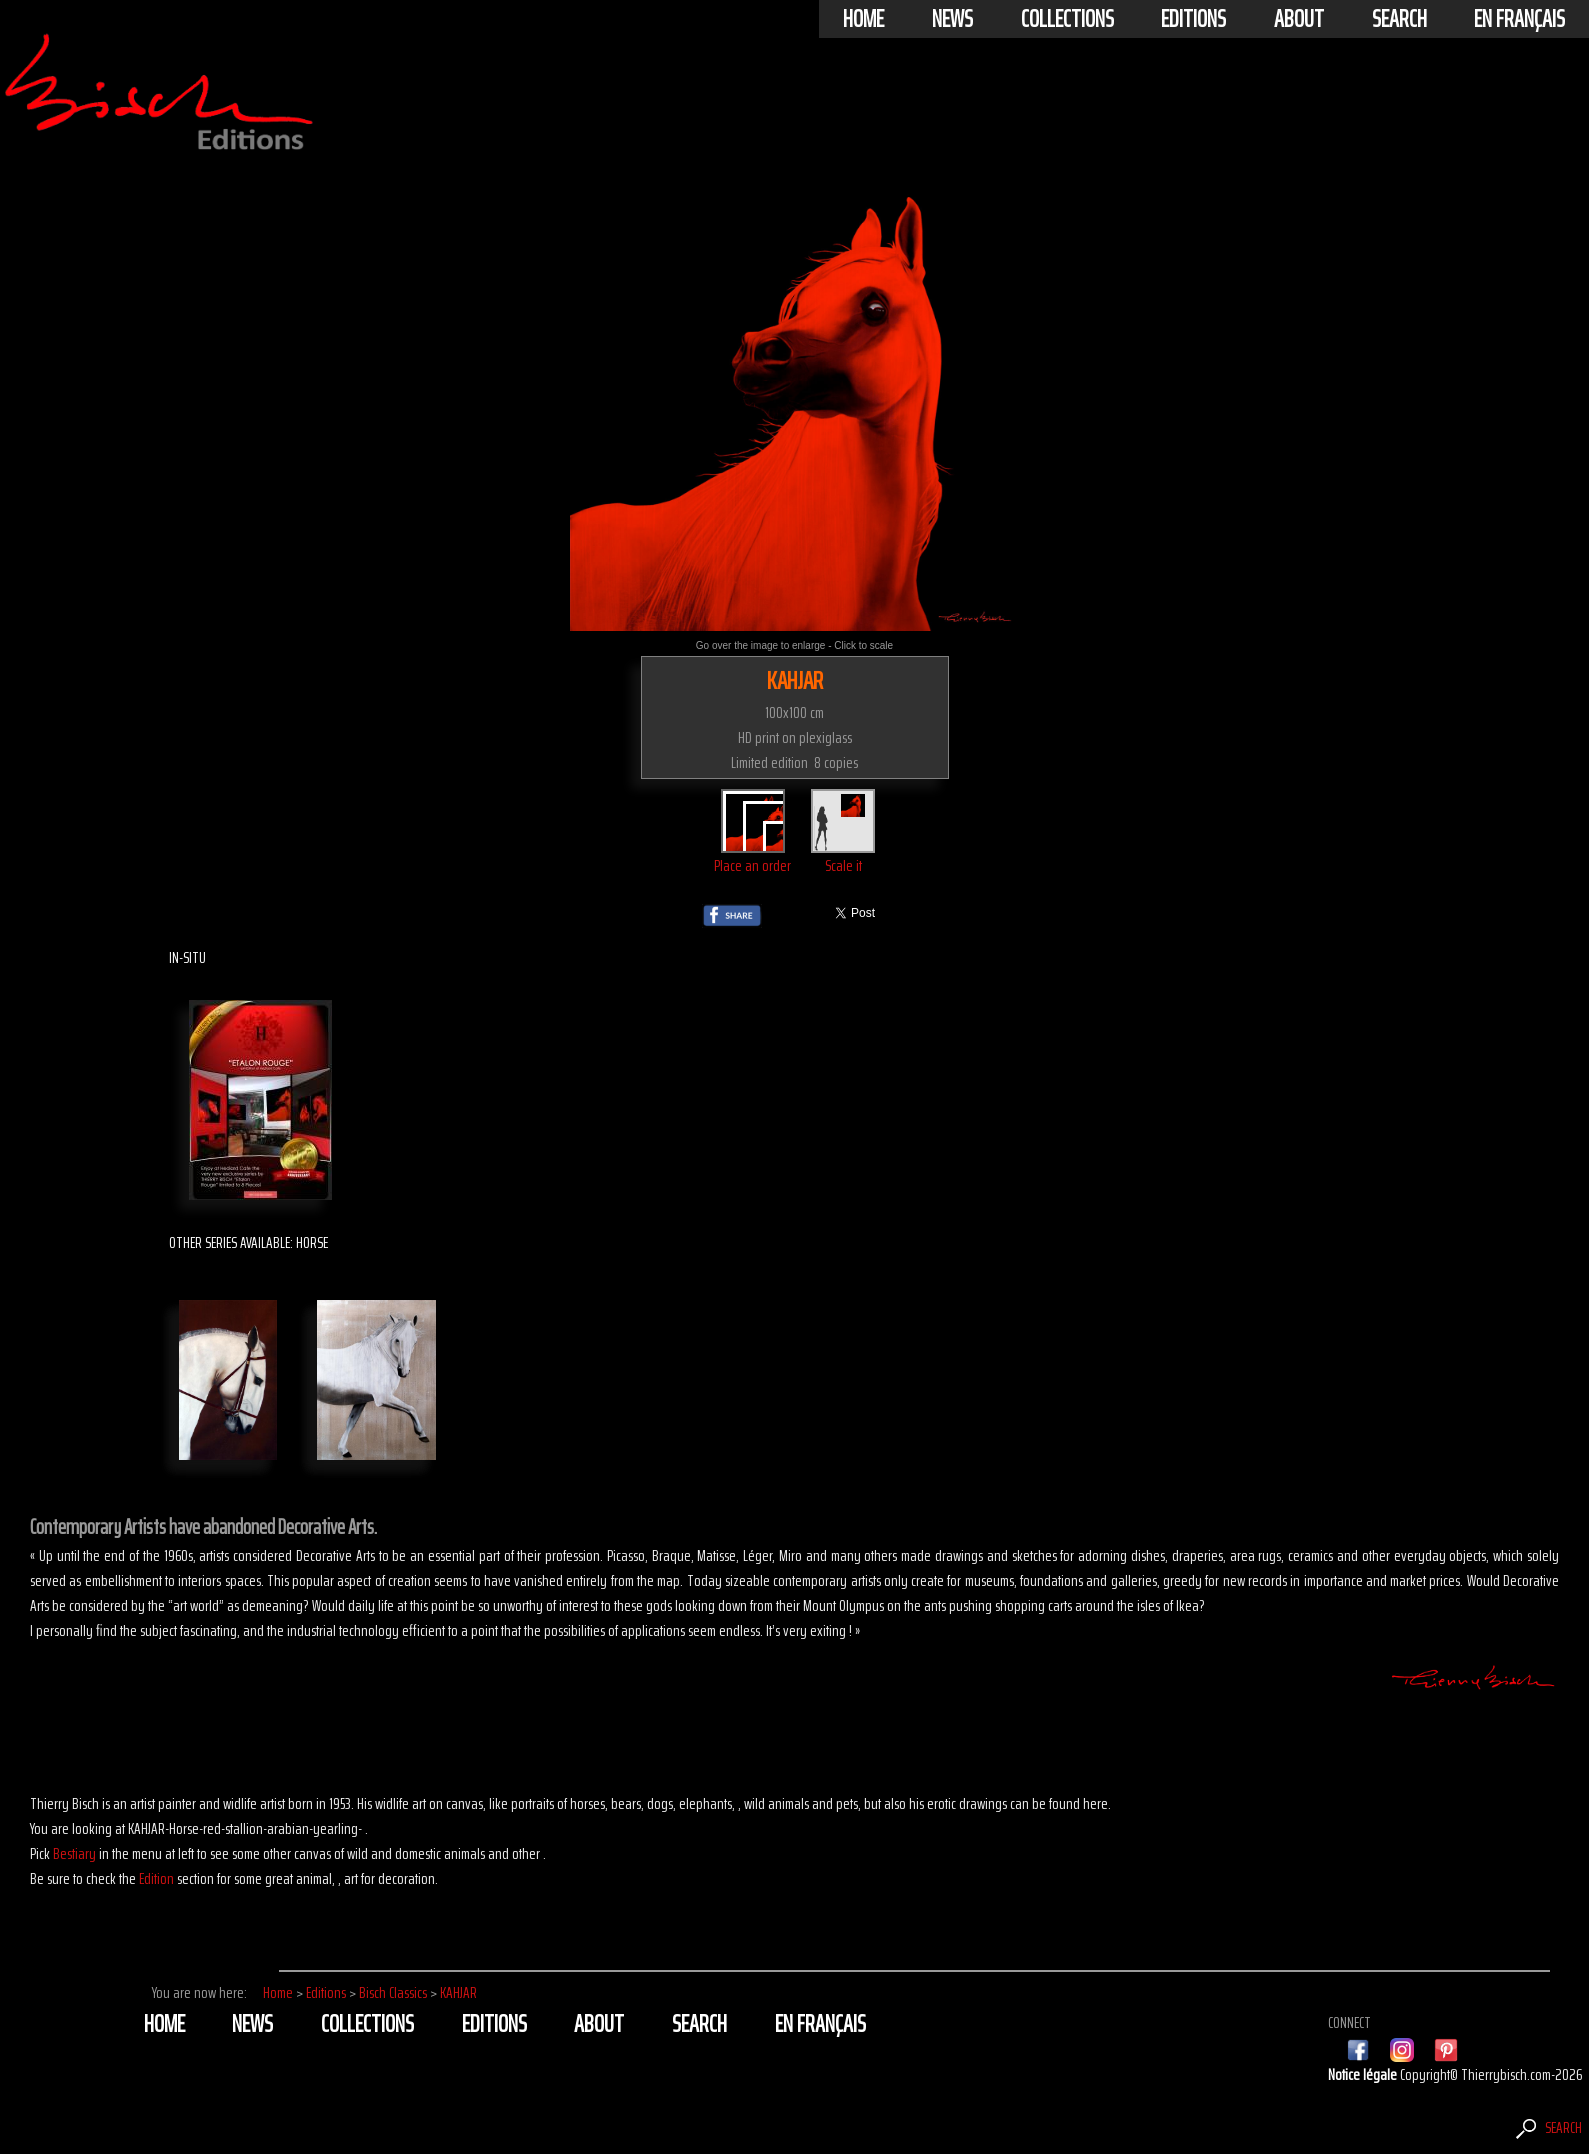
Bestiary (74, 1853)
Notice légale (1364, 2074)
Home (863, 19)
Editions (1193, 19)
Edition (156, 1878)
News (952, 19)
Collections (1067, 19)
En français (1519, 19)
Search (1399, 19)
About (1299, 19)
